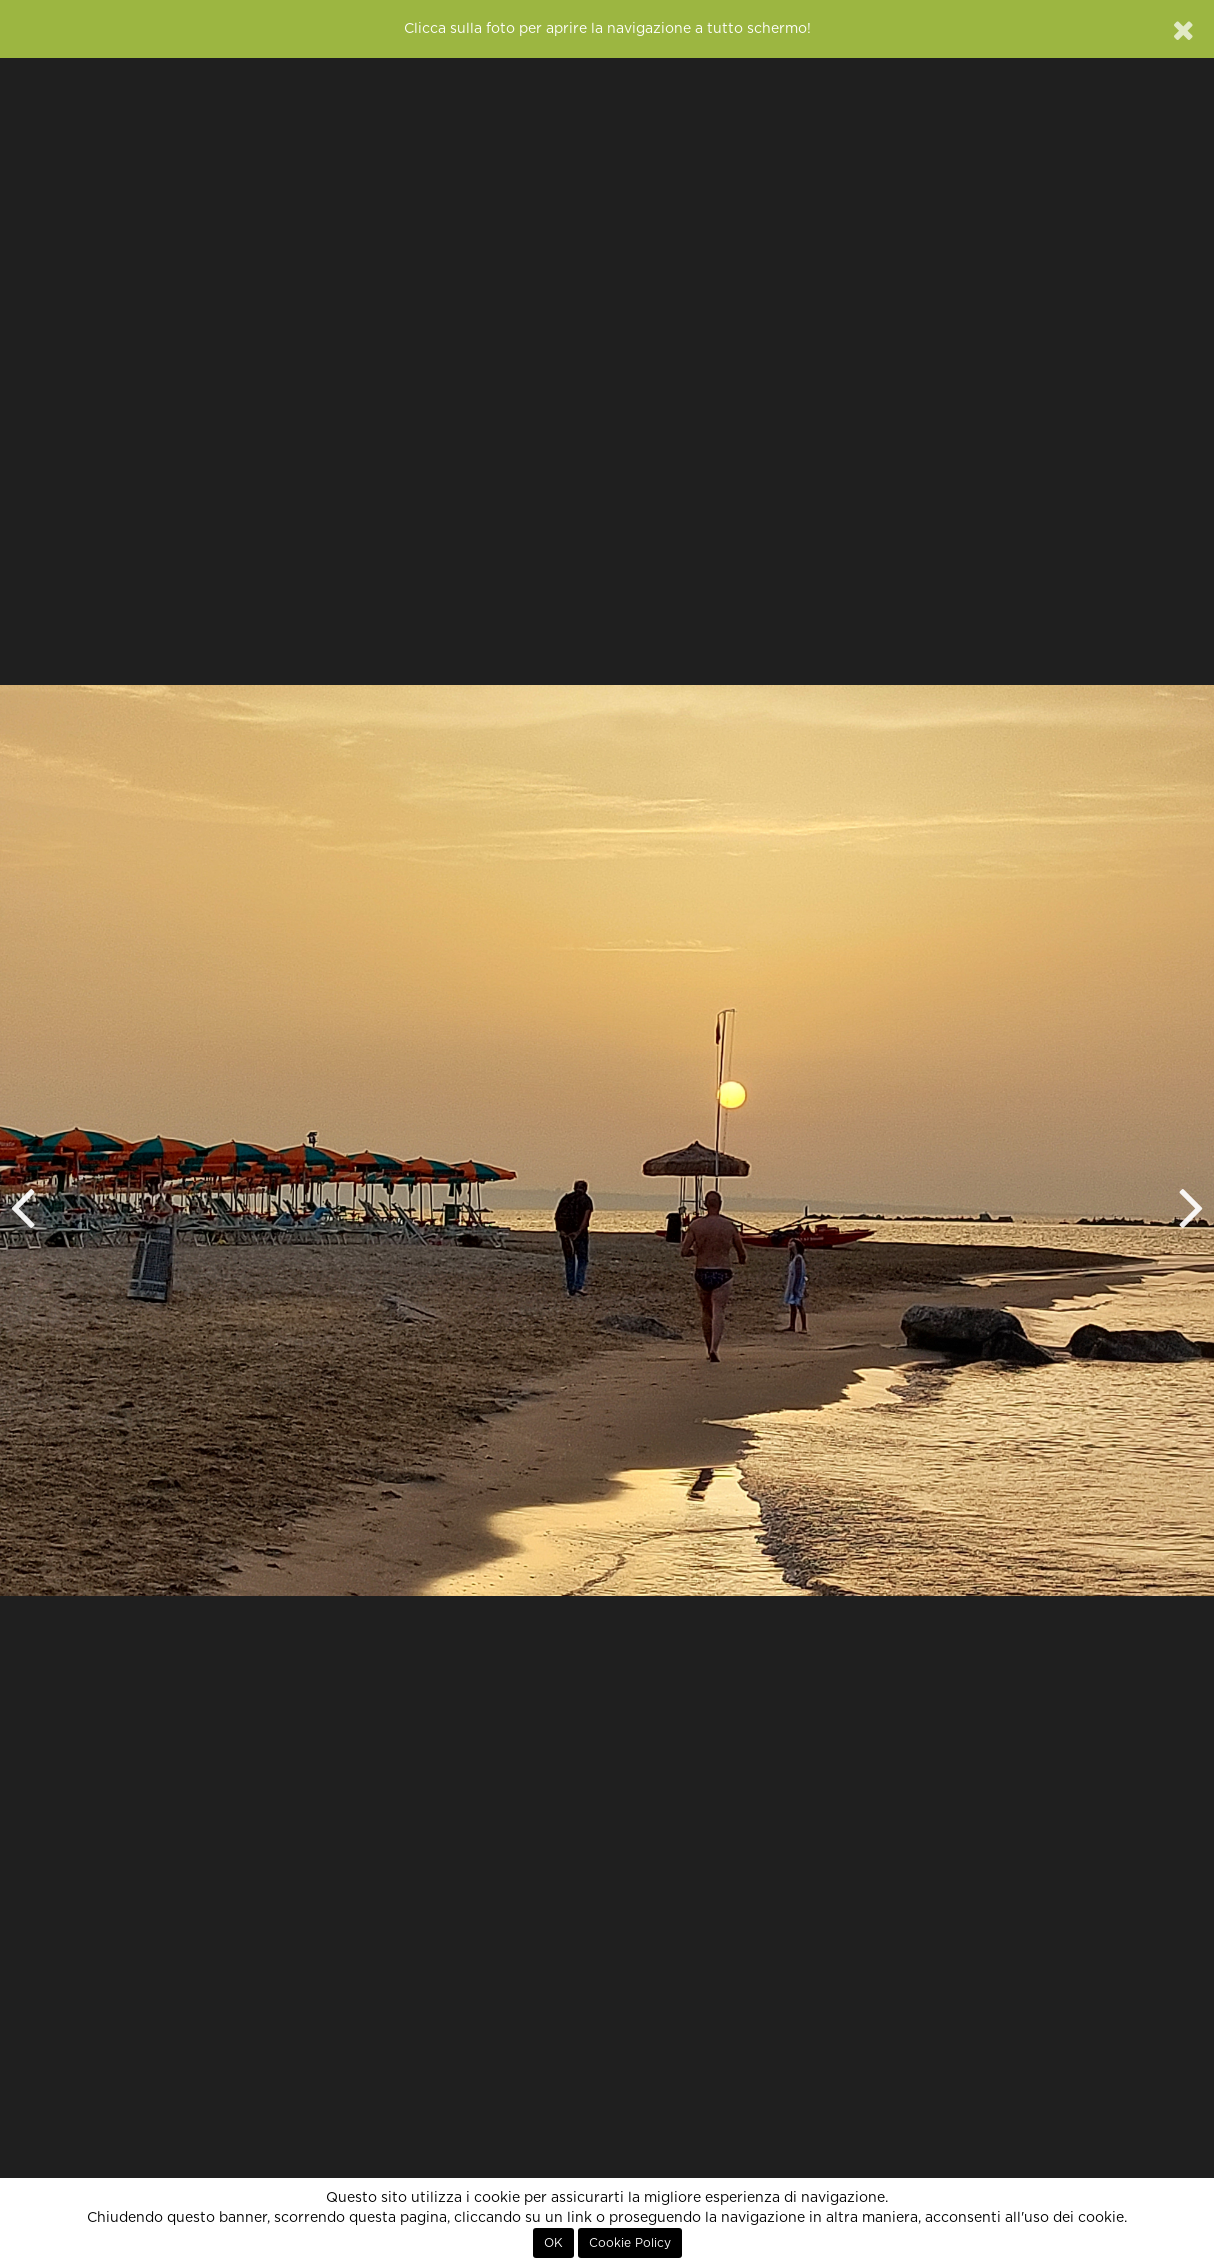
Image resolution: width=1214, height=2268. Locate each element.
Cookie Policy (630, 2243)
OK (553, 2243)
